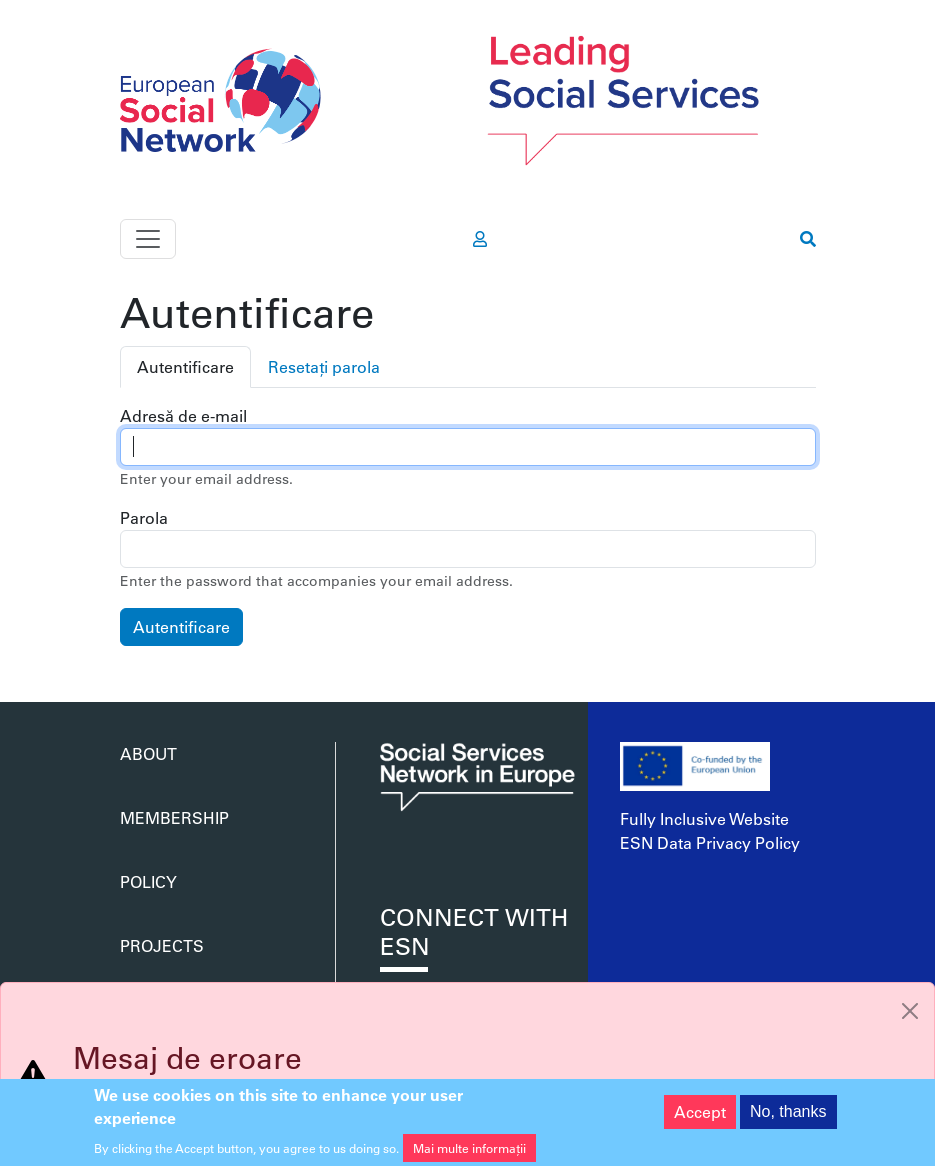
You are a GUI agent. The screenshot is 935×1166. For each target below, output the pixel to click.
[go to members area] (480, 239)
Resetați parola (324, 366)
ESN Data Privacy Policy (710, 842)
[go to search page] (808, 239)
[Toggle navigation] (148, 239)
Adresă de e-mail (183, 415)
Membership (174, 817)
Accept (700, 1118)
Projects (162, 945)
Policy (148, 881)
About (148, 753)
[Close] (910, 1011)
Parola (144, 517)
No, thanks (788, 1118)
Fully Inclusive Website (704, 818)
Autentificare (185, 366)
